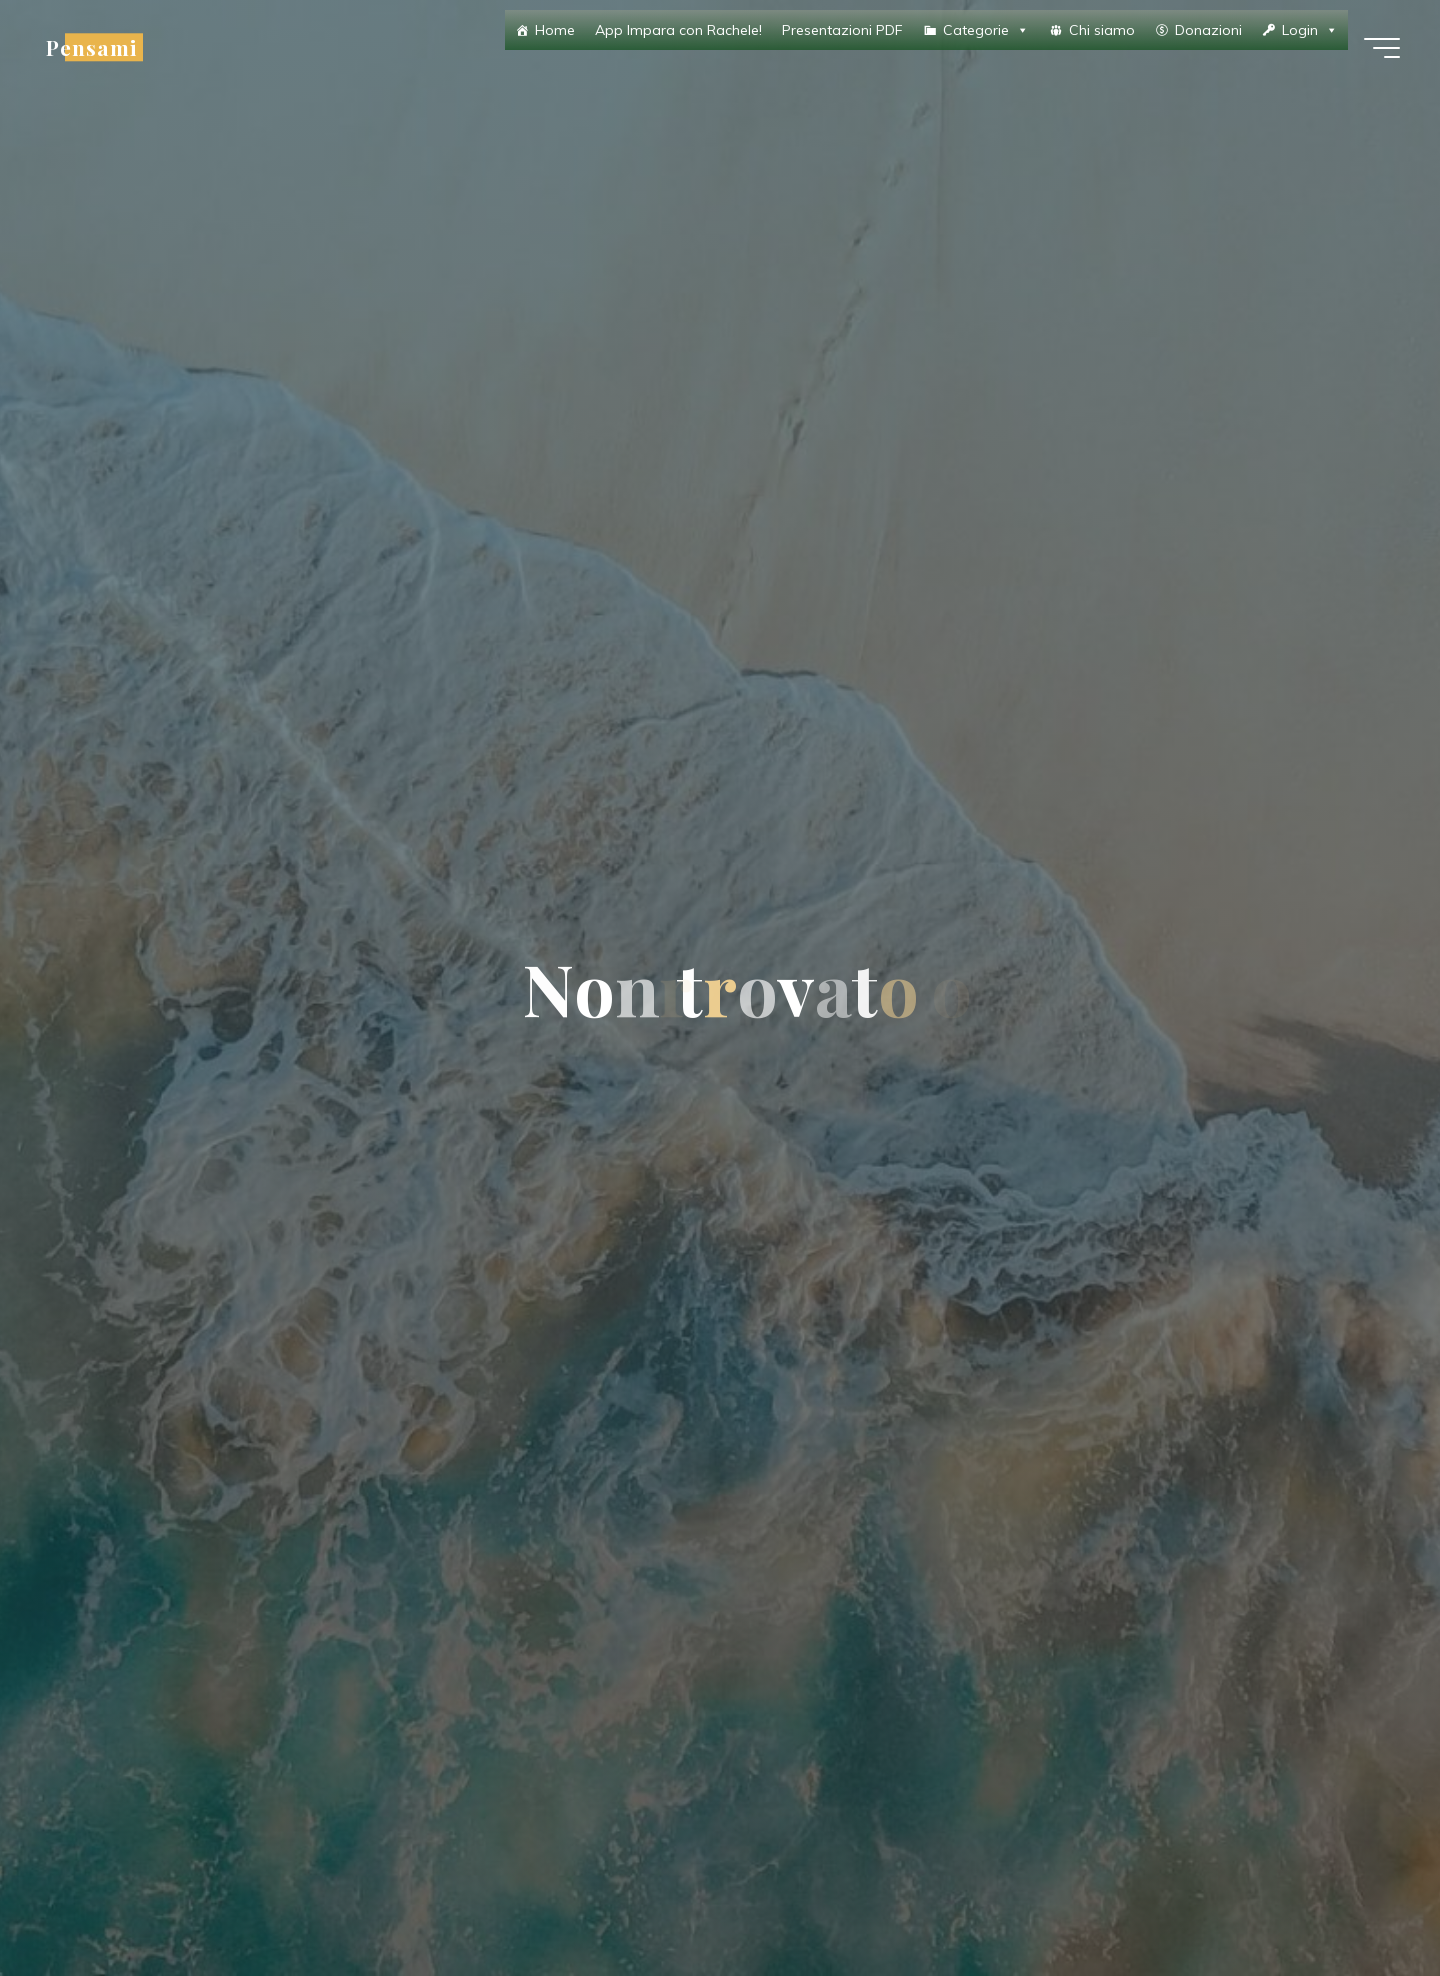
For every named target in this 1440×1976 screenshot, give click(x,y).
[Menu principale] (1382, 48)
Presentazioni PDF (842, 30)
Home (555, 30)
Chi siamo (1102, 30)
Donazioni (1208, 30)
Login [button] (1310, 30)
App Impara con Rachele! (678, 30)
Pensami (91, 47)
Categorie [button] (986, 30)
